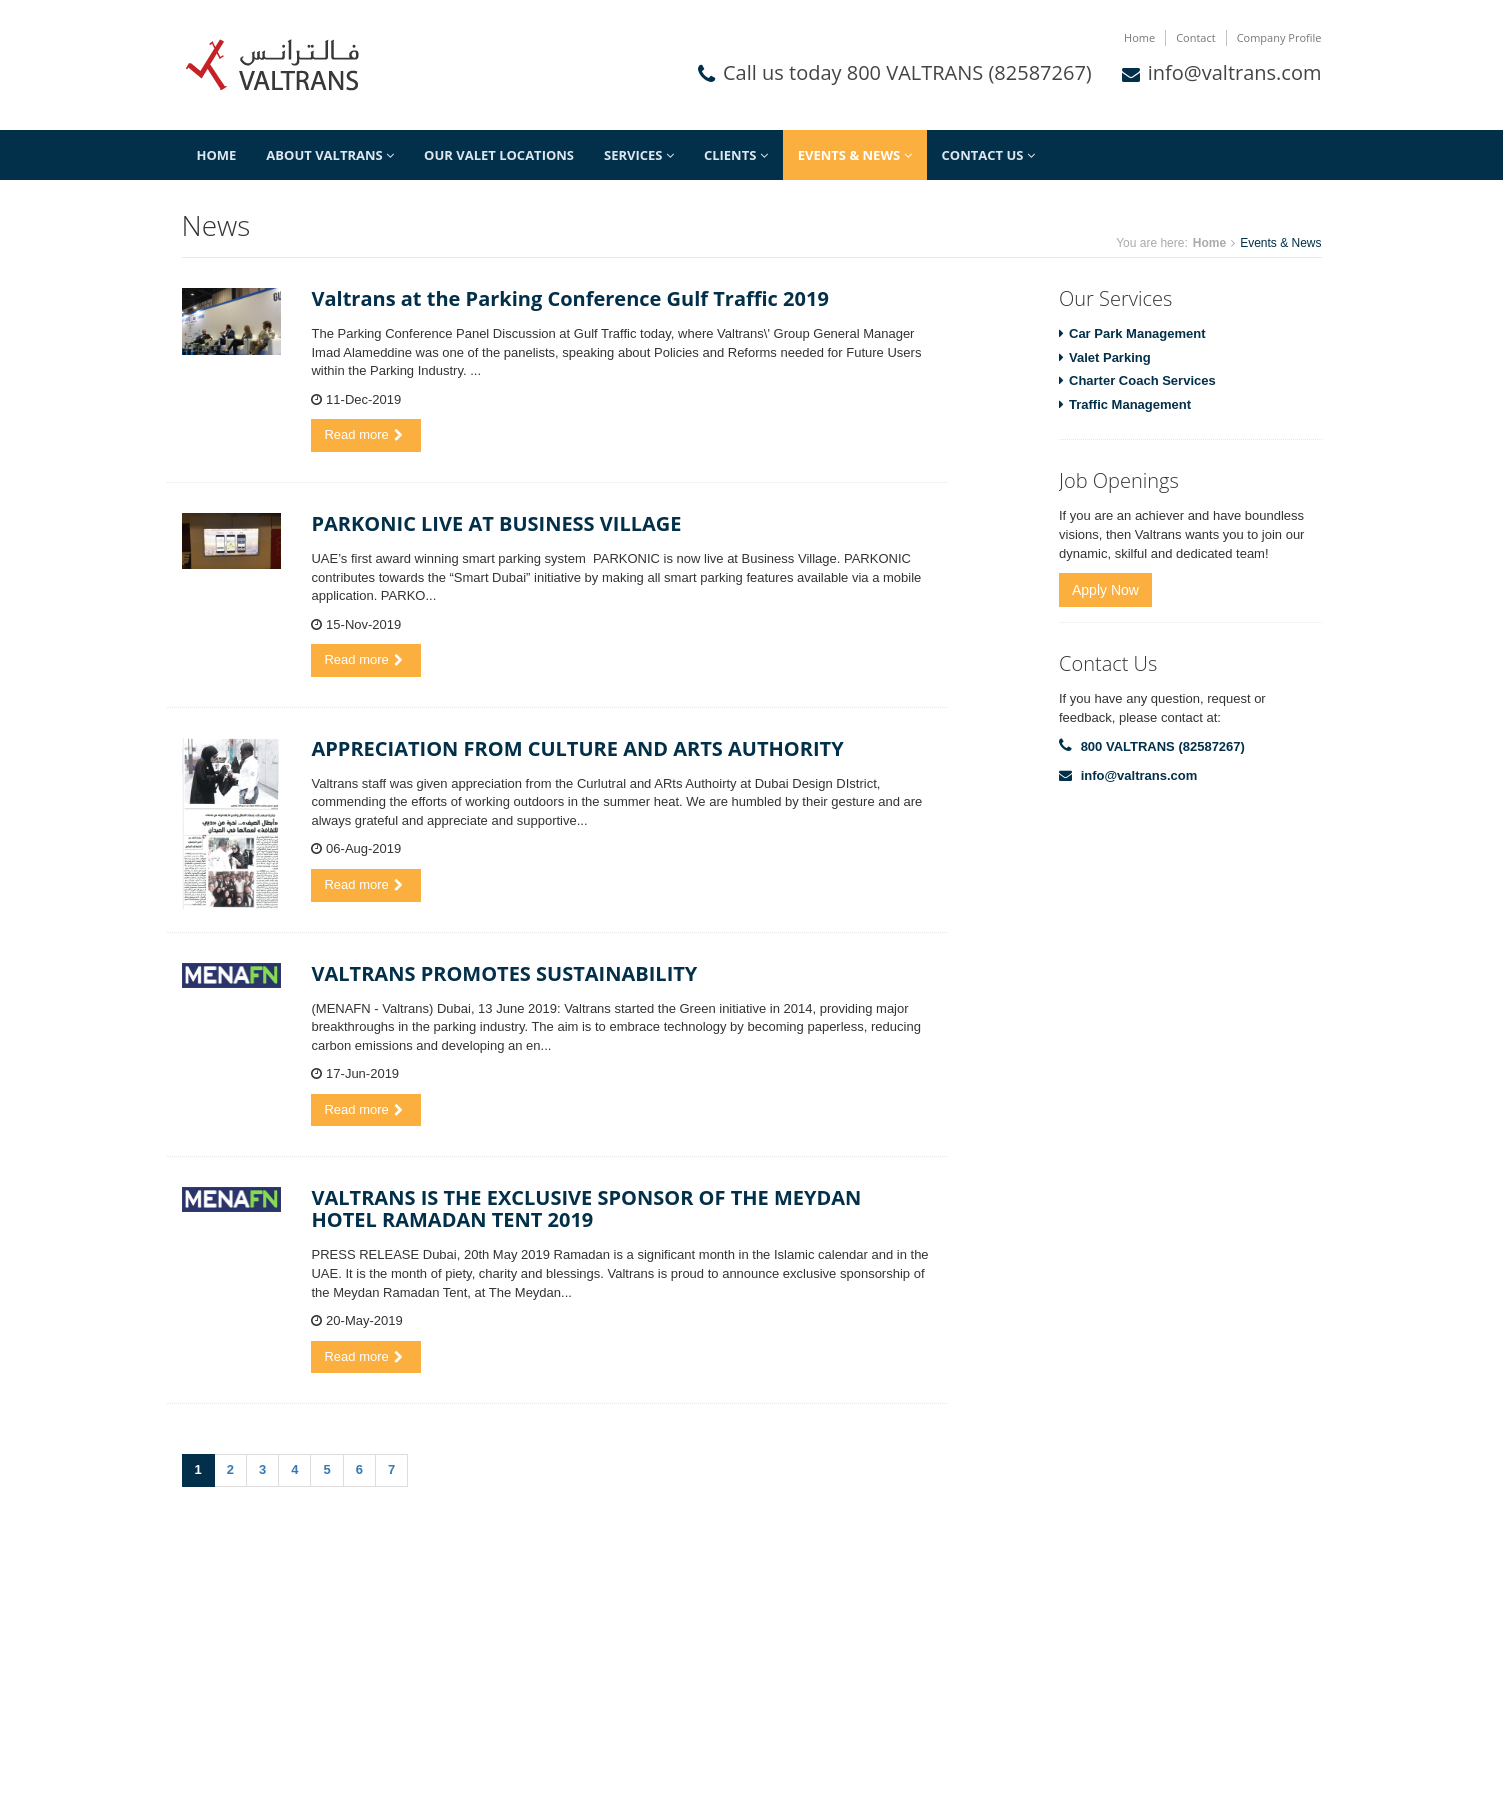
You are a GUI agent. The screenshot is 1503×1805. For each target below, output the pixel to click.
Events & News (855, 155)
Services (639, 155)
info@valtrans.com (1235, 72)
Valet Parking (1110, 357)
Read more (363, 434)
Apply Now (1105, 590)
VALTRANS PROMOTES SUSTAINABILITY (504, 973)
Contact (1196, 37)
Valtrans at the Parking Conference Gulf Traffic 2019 (569, 298)
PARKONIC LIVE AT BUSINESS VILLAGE (496, 523)
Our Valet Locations (499, 155)
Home (1139, 37)
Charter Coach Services (1142, 380)
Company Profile (1279, 37)
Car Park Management (1137, 333)
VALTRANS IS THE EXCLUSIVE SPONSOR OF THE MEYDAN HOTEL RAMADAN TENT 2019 (586, 1208)
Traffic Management (1130, 404)
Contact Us (988, 155)
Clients (736, 155)
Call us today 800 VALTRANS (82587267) (907, 72)
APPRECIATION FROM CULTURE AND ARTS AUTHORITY (577, 748)
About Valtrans (330, 155)
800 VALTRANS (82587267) (1163, 746)
